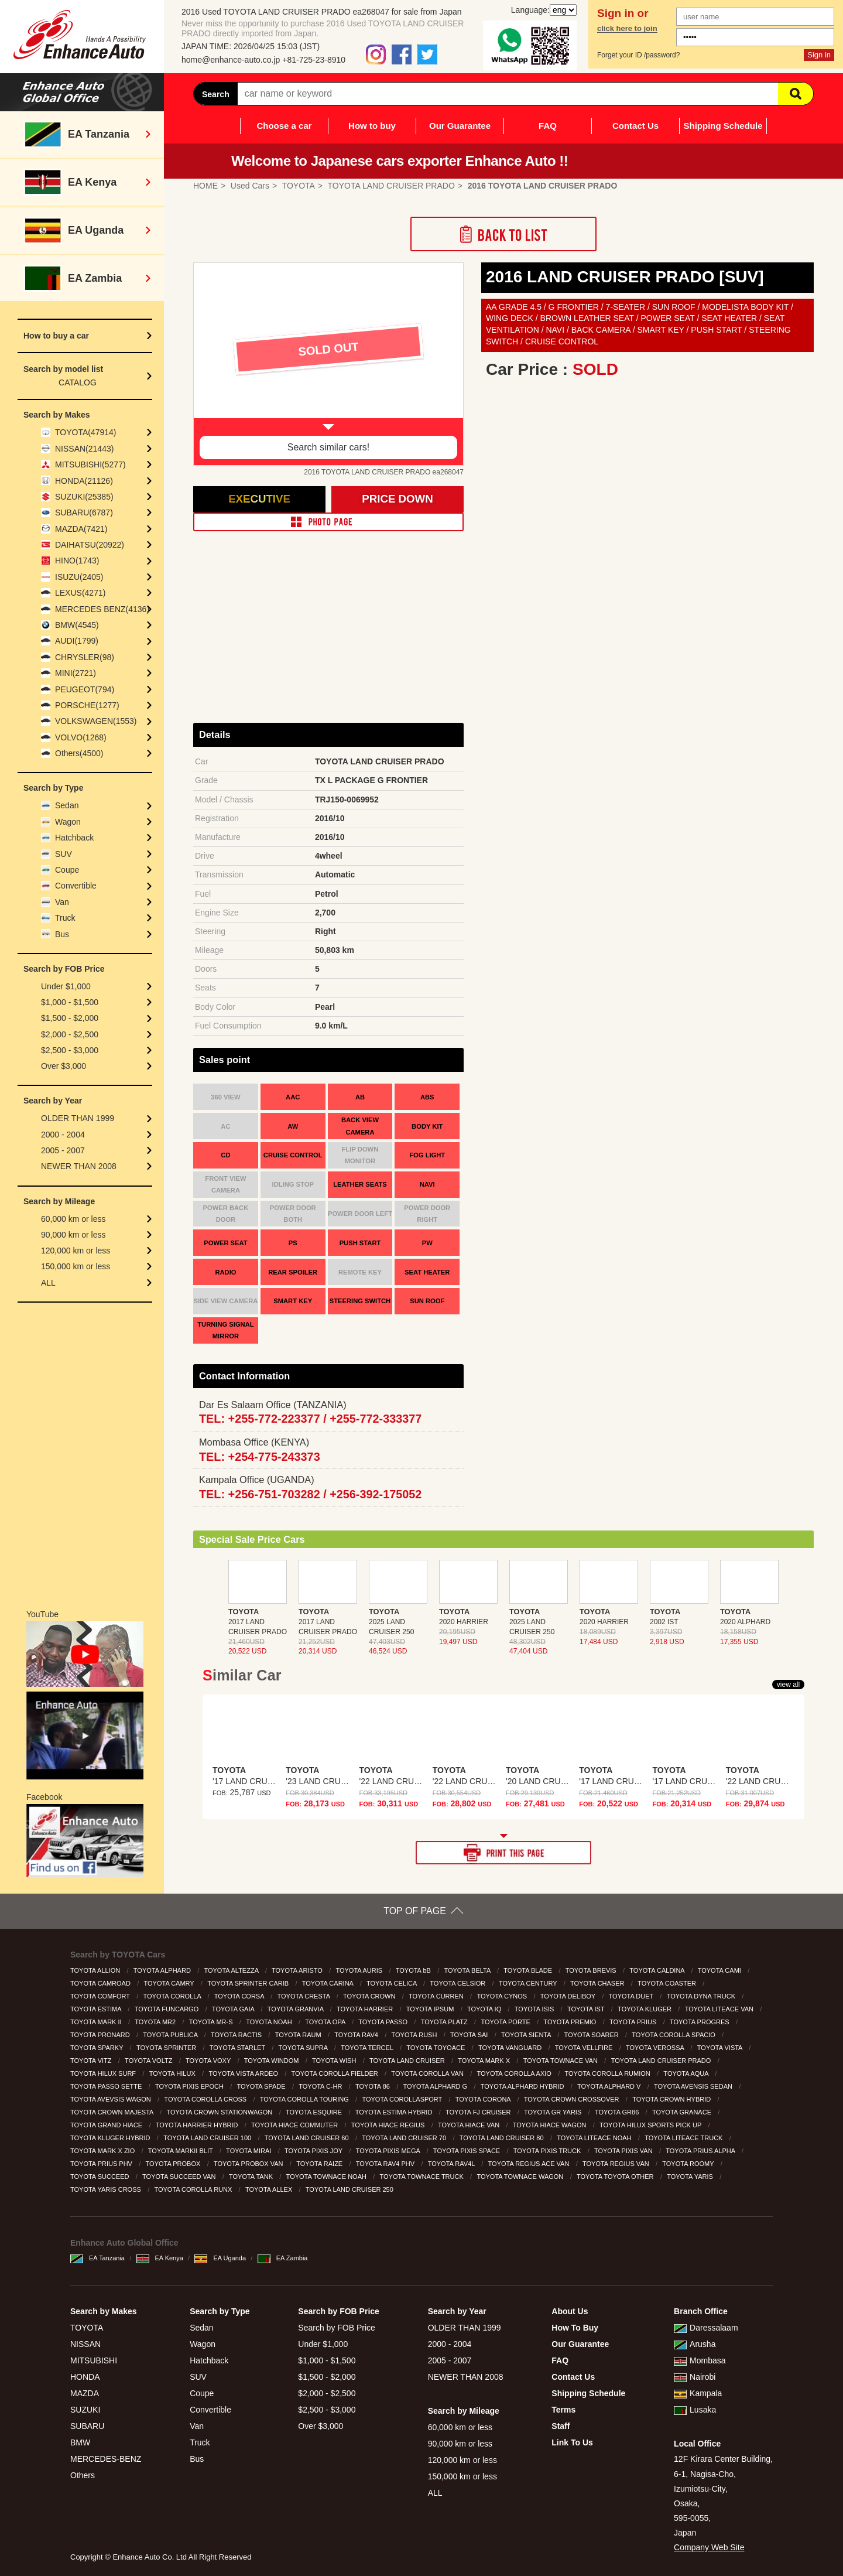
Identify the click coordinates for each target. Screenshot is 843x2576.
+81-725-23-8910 (313, 59)
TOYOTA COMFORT (101, 1996)
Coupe (67, 869)
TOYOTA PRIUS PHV (102, 2163)
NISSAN (85, 2344)
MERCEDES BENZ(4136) (102, 609)
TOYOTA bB (414, 1970)
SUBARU (87, 2426)
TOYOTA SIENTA (527, 2034)
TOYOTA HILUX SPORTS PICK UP (651, 2125)
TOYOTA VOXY (209, 2060)
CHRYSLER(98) (84, 657)
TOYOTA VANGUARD (510, 2047)
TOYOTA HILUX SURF (104, 2073)
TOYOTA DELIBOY (568, 1996)
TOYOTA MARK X (485, 2060)
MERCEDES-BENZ (105, 2459)
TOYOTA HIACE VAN (469, 2125)
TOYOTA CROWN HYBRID (672, 2099)
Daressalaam (706, 2327)
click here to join (627, 29)
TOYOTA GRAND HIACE (107, 2125)
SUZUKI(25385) (84, 496)
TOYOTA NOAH (270, 2021)
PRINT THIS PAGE (503, 1852)
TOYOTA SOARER (592, 2034)
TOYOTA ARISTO (298, 1970)
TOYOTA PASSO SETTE (106, 2086)
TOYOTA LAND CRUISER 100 (208, 2137)
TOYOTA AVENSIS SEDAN (694, 2086)
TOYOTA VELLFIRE (585, 2047)
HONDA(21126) (84, 481)
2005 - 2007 (63, 1150)
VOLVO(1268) (81, 737)
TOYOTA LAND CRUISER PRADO (662, 2060)
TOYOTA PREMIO (570, 2021)
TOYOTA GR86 (617, 2112)
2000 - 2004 (63, 1134)
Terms (563, 2409)
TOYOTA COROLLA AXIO (515, 2073)
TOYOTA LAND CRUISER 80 (503, 2137)
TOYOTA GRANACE (682, 2112)
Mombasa (699, 2360)
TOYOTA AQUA (686, 2073)
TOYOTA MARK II (97, 2021)
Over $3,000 (63, 1066)
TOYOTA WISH (335, 2060)
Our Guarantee (460, 126)
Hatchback (74, 837)
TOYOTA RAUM (299, 2034)
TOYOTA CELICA (392, 1983)
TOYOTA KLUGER (645, 2009)
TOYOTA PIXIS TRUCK (548, 2150)
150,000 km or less (75, 1266)
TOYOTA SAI (469, 2034)
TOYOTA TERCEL (368, 2047)
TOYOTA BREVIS (592, 1970)
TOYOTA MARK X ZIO (103, 2150)
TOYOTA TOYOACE (436, 2047)
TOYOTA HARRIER (366, 2009)
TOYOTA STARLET (238, 2047)
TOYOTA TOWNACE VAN (561, 2060)
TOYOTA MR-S (212, 2021)
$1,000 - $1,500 (69, 1002)
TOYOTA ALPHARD (163, 1970)
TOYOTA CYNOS (503, 1996)
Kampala (698, 2393)
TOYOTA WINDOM (272, 2060)
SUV (63, 854)
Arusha (694, 2344)
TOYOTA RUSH (415, 2034)
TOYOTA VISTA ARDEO (244, 2073)
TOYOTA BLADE (528, 1970)
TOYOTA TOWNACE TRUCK (422, 2176)
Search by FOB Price (336, 2327)
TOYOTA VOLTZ (149, 2060)
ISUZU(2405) (79, 577)
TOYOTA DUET (632, 1996)
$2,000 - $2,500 (69, 1034)
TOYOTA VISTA (720, 2047)
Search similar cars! (328, 447)
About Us (569, 2311)
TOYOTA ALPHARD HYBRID (523, 2086)
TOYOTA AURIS (359, 1970)
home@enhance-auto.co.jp (230, 59)
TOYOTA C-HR (321, 2086)
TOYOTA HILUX (173, 2073)
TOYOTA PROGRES (700, 2021)
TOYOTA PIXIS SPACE (467, 2150)
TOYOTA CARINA (328, 1983)
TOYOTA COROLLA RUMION (608, 2073)
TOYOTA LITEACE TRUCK (684, 2137)
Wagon (68, 821)
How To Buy (574, 2327)
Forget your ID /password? (638, 55)
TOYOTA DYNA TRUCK (702, 1996)
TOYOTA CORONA (483, 2099)
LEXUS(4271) (80, 592)
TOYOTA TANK (252, 2176)
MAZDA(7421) (81, 529)
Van (62, 902)
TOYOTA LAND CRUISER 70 (405, 2137)
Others (82, 2475)
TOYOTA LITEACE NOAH (595, 2137)
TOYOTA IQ (485, 2009)
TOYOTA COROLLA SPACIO (674, 2034)
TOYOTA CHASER (598, 1983)
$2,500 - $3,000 (69, 1050)
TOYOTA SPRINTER (167, 2047)
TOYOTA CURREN (437, 1996)
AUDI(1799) (76, 640)
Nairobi (694, 2377)
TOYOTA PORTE (506, 2021)
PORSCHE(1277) (87, 705)
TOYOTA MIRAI (249, 2150)
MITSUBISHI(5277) (90, 464)
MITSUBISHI (93, 2360)
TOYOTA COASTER (668, 1983)
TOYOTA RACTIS (237, 2034)
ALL (48, 1282)
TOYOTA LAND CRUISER (408, 2060)
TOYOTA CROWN (370, 1996)
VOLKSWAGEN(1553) (96, 721)
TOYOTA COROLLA (173, 1996)
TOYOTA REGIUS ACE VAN (529, 2163)
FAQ (548, 126)
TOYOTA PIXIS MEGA (389, 2150)
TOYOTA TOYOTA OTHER (616, 2176)
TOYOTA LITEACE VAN (720, 2009)
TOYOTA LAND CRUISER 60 (308, 2137)
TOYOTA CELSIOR (458, 1983)
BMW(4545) (77, 625)
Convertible (76, 885)
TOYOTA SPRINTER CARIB (248, 1983)
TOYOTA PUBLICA (171, 2034)
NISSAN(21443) (84, 448)
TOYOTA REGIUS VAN (616, 2163)
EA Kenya (159, 2257)
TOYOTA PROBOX (174, 2163)
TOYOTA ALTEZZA (232, 1970)
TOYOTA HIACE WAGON (550, 2125)
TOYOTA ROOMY (688, 2163)
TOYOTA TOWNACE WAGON (521, 2176)
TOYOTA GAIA (234, 2009)
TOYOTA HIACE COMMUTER (295, 2125)
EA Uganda (220, 2257)
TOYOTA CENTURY (529, 1983)
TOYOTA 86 (373, 2086)
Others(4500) (79, 753)
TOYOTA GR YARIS (553, 2112)
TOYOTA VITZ (92, 2060)
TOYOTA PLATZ (445, 2021)
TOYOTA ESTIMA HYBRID (394, 2112)
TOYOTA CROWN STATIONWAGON (220, 2112)
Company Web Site (709, 2547)
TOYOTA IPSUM (431, 2009)
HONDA (85, 2377)
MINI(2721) (75, 673)
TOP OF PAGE (414, 1911)
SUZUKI (85, 2409)
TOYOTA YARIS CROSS (106, 2189)
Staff (560, 2426)
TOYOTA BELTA (468, 1970)
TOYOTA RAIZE (320, 2163)
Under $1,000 (66, 986)
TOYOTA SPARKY (97, 2047)
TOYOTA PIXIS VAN (624, 2150)
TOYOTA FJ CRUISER (479, 2112)
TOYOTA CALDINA (657, 1970)
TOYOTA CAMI (720, 1970)
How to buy (372, 126)
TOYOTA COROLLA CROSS (206, 2099)
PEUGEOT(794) (84, 689)
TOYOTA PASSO (383, 2021)
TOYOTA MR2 (156, 2021)
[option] (328, 364)
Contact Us (635, 126)
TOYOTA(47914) (85, 432)
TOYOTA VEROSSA (656, 2047)
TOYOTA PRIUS (633, 2021)
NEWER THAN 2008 (78, 1166)
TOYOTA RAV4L (452, 2163)
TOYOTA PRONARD (101, 2034)
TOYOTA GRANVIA (296, 2009)
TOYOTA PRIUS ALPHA (701, 2150)
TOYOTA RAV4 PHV (386, 2163)
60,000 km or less (73, 1219)
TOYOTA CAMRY (170, 1983)
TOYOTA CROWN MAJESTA (112, 2112)
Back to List (503, 234)
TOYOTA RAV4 (357, 2034)
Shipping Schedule (722, 126)
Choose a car (283, 126)
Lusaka (695, 2409)
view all (788, 1684)
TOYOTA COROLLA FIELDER (336, 2073)
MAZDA (84, 2393)
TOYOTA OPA (326, 2021)
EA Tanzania (97, 2257)
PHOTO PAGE (328, 522)
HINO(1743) (77, 560)
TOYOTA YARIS (691, 2176)
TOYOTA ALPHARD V (609, 2086)
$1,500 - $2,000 (69, 1018)
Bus (62, 934)
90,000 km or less (73, 1234)
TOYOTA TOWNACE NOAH (327, 2176)
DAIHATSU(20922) (89, 544)
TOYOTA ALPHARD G (436, 2086)
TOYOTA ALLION (96, 1970)
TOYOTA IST (586, 2009)
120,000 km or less (75, 1250)
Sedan (66, 805)
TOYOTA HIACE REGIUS (389, 2125)
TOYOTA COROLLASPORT (403, 2099)
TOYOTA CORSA (240, 1996)
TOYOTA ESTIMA (96, 2009)
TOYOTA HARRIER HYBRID (198, 2125)
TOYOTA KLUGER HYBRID (111, 2137)
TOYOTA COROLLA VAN (428, 2073)
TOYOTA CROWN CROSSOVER (572, 2099)
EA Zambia (283, 2257)
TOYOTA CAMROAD (101, 1983)
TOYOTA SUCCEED (100, 2176)
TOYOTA (86, 2327)
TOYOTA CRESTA (304, 1996)
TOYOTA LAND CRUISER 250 (350, 2189)
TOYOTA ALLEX (269, 2189)
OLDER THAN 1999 (77, 1118)
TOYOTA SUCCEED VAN (179, 2176)
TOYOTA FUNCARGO (168, 2009)
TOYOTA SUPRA (304, 2047)
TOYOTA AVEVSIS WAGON (111, 2099)
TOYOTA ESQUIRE (315, 2112)
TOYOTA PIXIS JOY (314, 2150)
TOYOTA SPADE (262, 2086)
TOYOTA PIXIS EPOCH (190, 2086)
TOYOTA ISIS (535, 2009)
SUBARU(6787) (84, 512)
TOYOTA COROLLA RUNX (194, 2189)
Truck (65, 918)
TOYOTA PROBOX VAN (249, 2163)
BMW (80, 2442)
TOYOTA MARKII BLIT (181, 2150)
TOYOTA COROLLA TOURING (305, 2099)
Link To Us (572, 2442)
